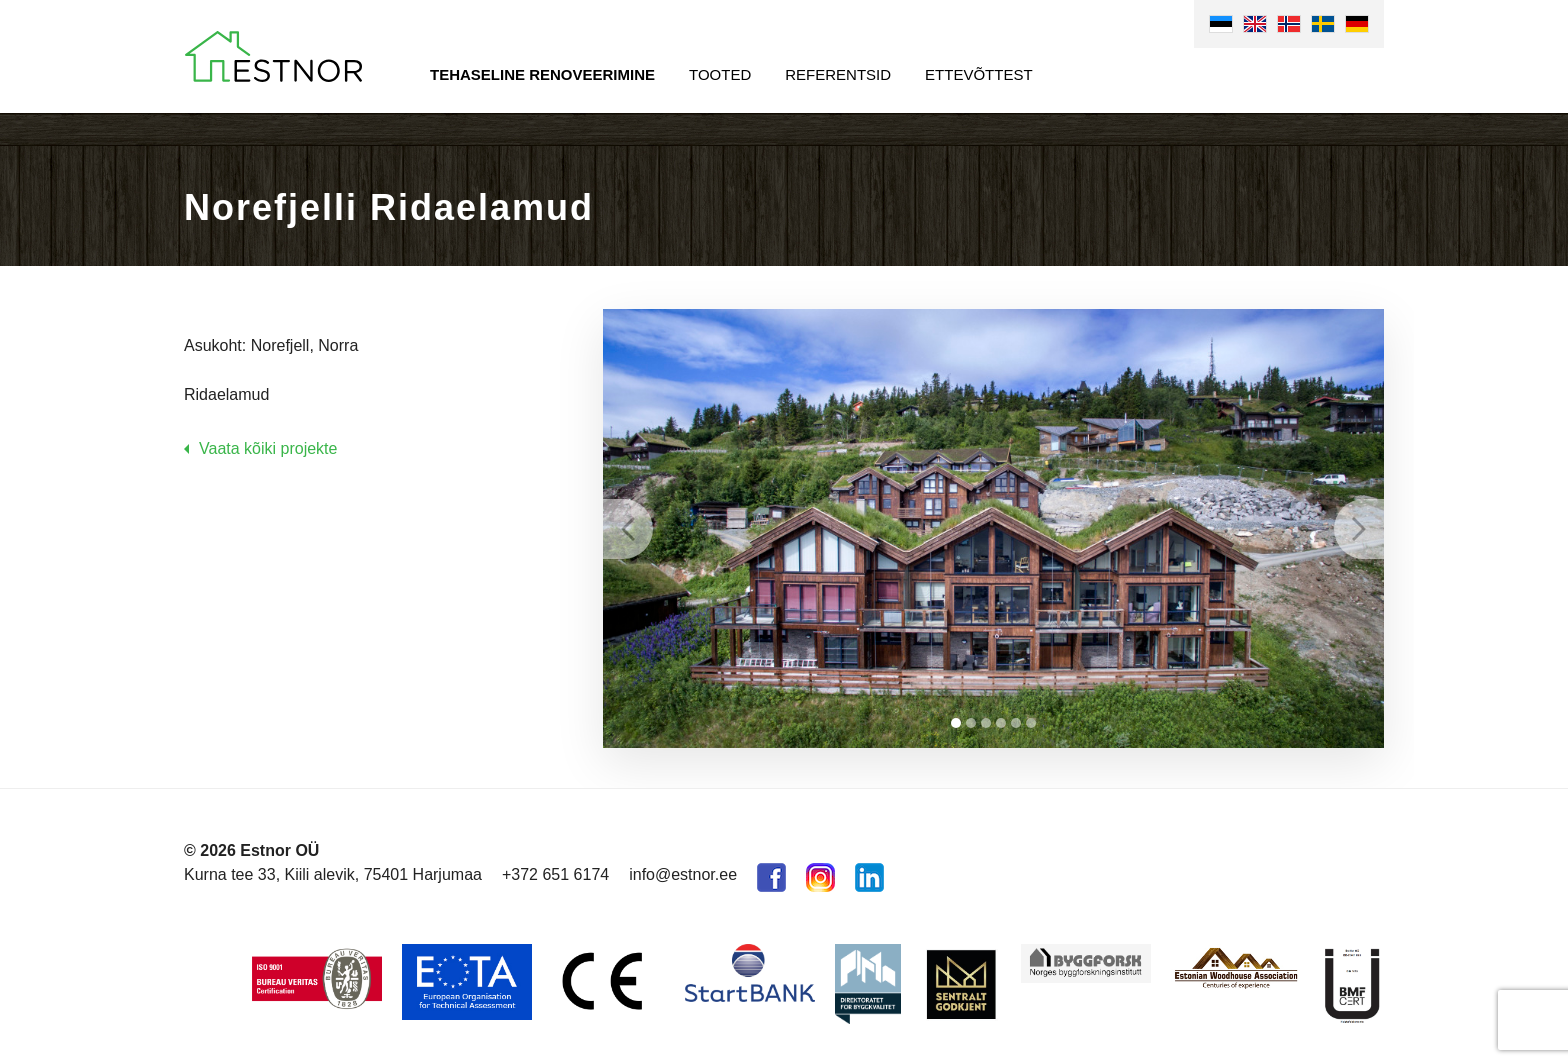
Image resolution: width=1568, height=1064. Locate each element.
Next (1359, 529)
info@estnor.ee (683, 874)
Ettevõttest (979, 74)
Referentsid (838, 74)
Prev (628, 529)
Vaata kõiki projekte (268, 448)
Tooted (720, 74)
